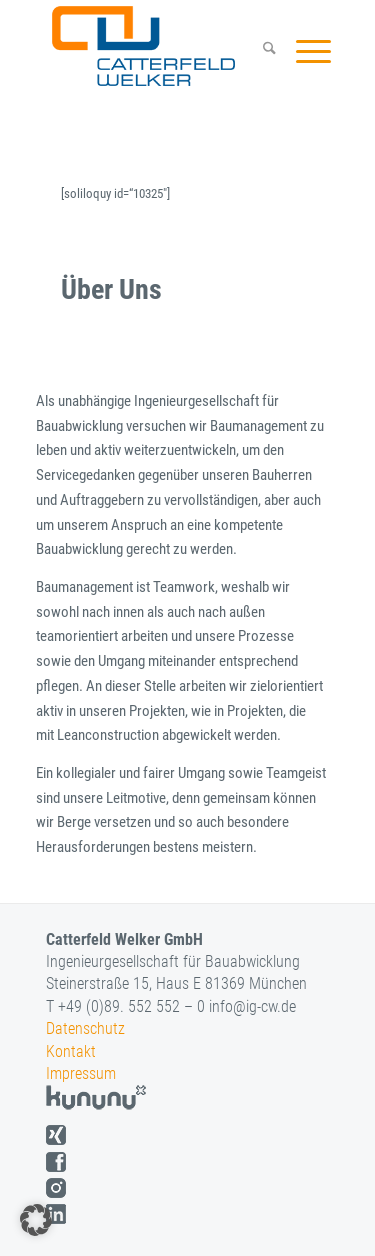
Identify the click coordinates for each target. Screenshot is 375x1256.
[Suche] (259, 51)
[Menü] (303, 51)
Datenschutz (85, 1028)
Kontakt (71, 1051)
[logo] (162, 46)
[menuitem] (259, 51)
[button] (36, 1220)
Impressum (81, 1073)
